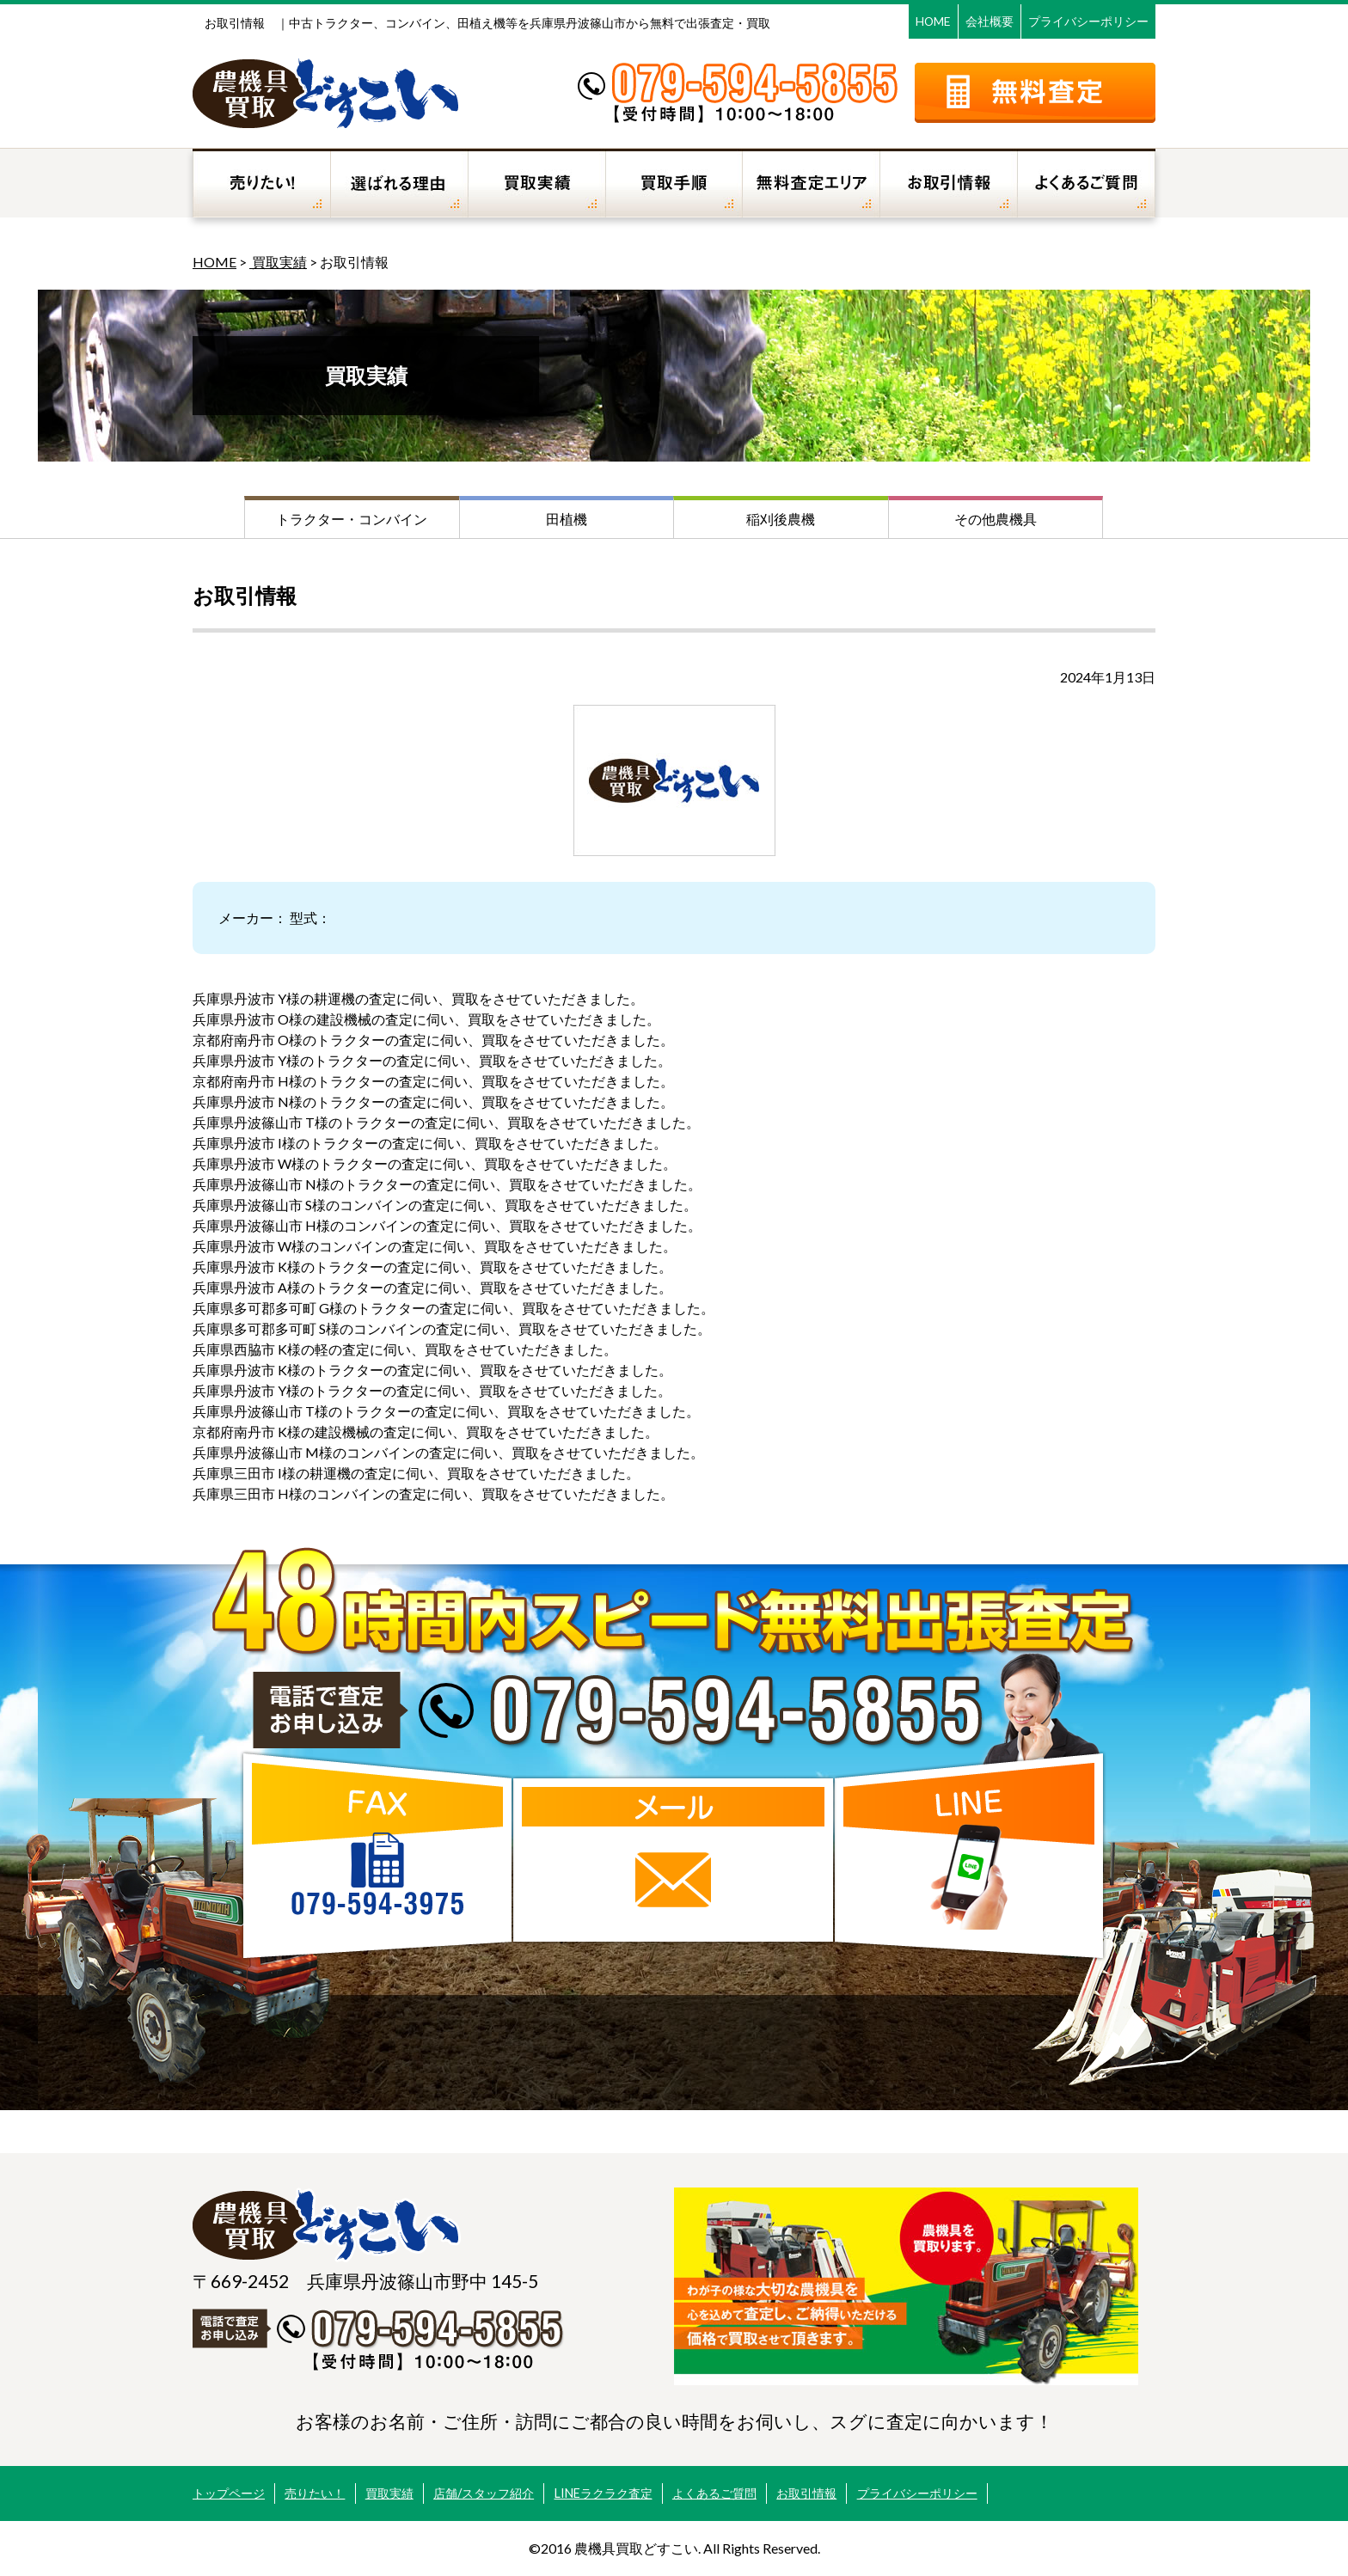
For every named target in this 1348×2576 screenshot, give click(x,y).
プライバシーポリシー (1088, 21)
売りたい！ (315, 2493)
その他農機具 (995, 519)
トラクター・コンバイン (351, 519)
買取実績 (278, 262)
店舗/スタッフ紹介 (483, 2493)
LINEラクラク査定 (604, 2493)
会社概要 (989, 21)
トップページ (229, 2493)
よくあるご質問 (714, 2493)
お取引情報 (806, 2493)
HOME (933, 21)
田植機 (566, 519)
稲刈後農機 (780, 519)
